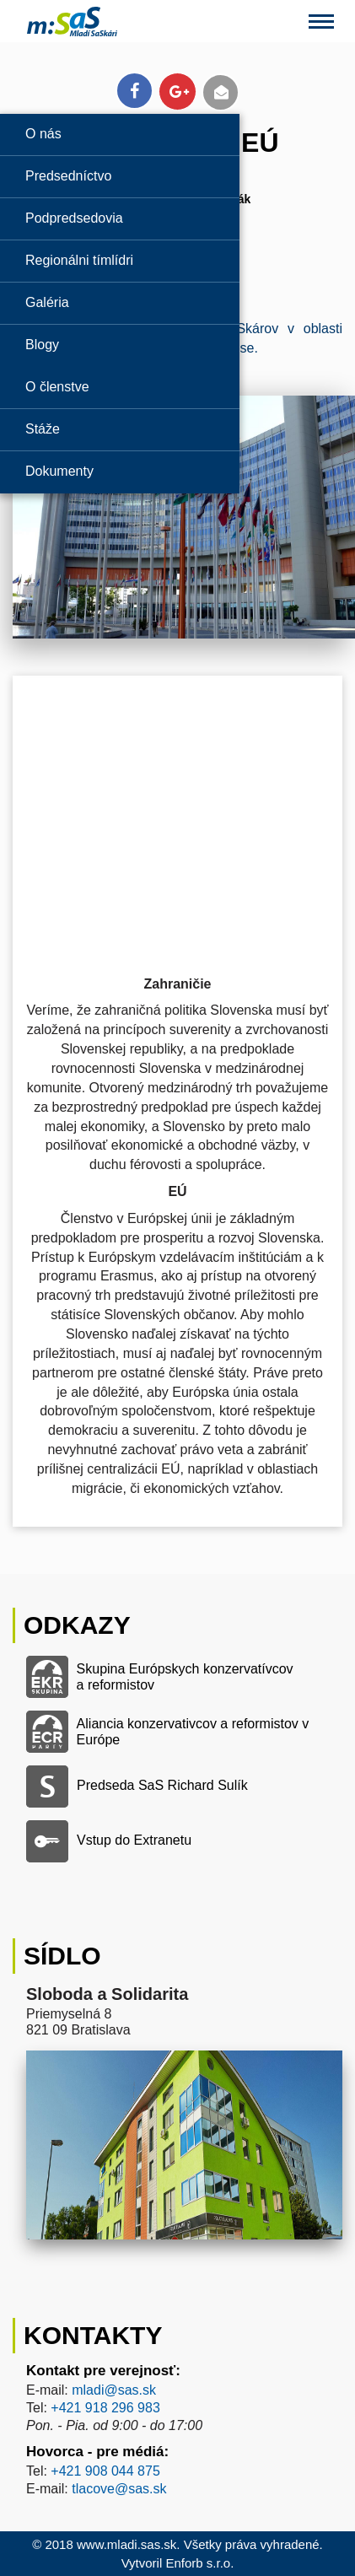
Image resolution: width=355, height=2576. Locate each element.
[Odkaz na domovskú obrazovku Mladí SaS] (58, 20)
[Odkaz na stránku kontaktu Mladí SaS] (177, 1927)
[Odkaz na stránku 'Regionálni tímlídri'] (119, 260)
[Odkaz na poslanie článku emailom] (220, 92)
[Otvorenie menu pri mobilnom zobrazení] (321, 21)
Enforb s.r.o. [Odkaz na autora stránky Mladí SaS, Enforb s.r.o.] (199, 2563)
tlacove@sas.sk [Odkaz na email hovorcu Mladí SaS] (119, 2489)
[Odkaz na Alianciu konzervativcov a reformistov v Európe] (177, 1732)
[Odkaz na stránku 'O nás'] (119, 134)
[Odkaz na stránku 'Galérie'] (119, 302)
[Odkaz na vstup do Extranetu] (177, 1841)
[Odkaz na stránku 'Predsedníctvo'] (119, 176)
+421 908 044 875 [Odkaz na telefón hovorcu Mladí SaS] (105, 2471)
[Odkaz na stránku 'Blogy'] (119, 344)
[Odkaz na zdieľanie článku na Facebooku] (134, 91)
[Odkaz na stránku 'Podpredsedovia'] (119, 218)
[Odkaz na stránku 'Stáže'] (119, 429)
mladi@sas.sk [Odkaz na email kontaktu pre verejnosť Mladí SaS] (114, 2390)
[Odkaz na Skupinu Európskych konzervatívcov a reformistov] (177, 1677)
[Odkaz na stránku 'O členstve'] (119, 387)
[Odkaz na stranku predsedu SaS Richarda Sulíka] (177, 1786)
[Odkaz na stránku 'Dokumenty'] (119, 471)
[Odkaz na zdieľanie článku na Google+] (177, 91)
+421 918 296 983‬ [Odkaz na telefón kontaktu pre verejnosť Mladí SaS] (105, 2408)
